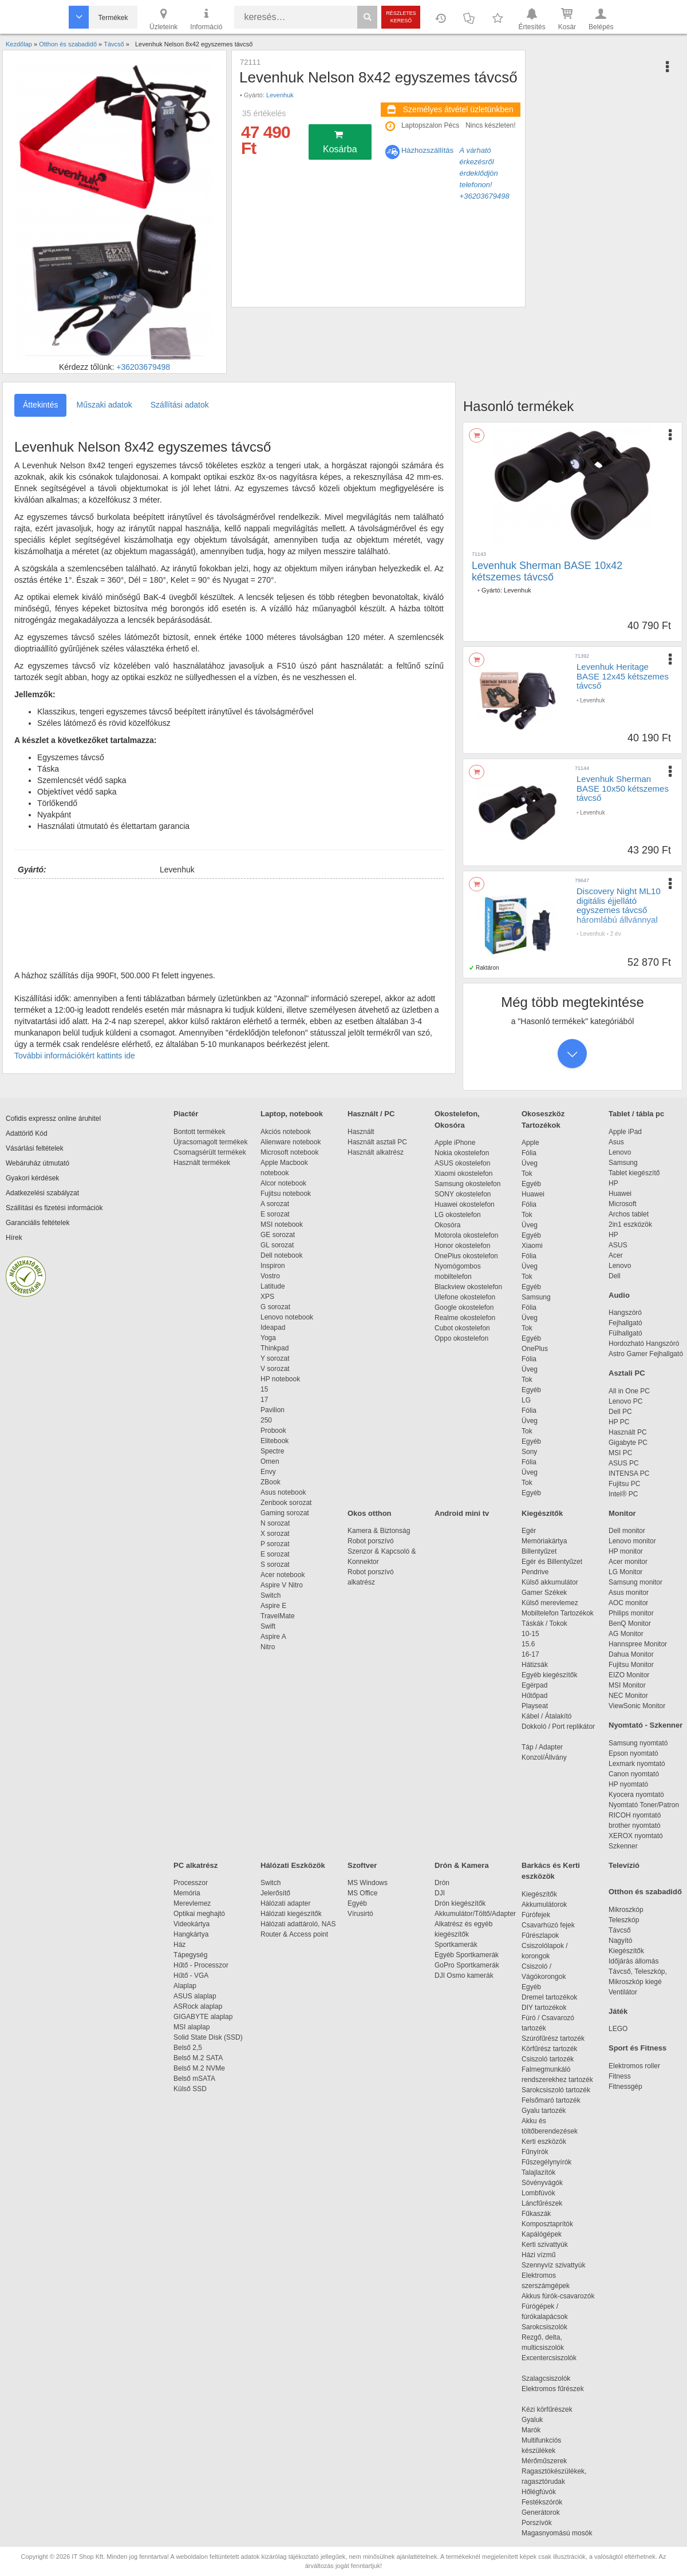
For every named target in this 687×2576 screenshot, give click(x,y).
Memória (186, 1893)
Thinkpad (274, 1348)
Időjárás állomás (633, 1961)
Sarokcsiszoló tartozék (556, 2090)
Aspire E (273, 1606)
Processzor (190, 1883)
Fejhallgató (625, 1323)
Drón (442, 1883)
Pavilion (272, 1410)
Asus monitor (629, 1593)
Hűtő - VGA (190, 1975)
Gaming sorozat (286, 1513)
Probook (273, 1431)
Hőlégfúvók (539, 2492)
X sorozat (275, 1534)
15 (264, 1389)
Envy (268, 1472)
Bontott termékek (199, 1132)
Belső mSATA (196, 2079)
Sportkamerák (456, 1945)
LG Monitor (625, 1572)
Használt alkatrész (376, 1152)
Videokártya (191, 1924)
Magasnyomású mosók (557, 2533)
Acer (616, 1255)
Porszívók (537, 2523)
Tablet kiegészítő (634, 1173)
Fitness (620, 2076)
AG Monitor (626, 1634)
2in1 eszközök (630, 1224)
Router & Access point (294, 1934)
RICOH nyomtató (635, 1815)
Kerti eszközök (544, 2142)
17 (264, 1400)
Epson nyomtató (633, 1753)
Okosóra (447, 1225)
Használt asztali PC (377, 1142)
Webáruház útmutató (37, 1163)
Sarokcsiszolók (548, 2327)
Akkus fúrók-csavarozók (558, 2296)
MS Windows (368, 1883)
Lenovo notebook (286, 1317)
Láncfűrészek (548, 2203)
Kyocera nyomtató (636, 1795)
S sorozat (275, 1564)
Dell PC (620, 1412)
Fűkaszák (536, 2214)
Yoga (268, 1338)
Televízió (624, 1865)
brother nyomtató (635, 1826)
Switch (270, 1595)
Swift (267, 1626)
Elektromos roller (634, 2066)
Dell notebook (281, 1255)
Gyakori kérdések (32, 1178)
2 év (615, 934)
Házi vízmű (538, 2255)
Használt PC (628, 1432)
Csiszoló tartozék (548, 2059)
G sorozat (275, 1307)
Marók (539, 2430)
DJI (440, 1893)
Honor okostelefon (462, 1246)
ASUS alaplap (196, 1996)
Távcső (620, 1930)
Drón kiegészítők (460, 1903)
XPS (267, 1297)
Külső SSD (190, 2089)
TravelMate (279, 1616)
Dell (615, 1276)
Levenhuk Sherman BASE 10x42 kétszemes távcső (547, 571)
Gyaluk (546, 2420)
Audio (619, 1295)
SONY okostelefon (463, 1194)
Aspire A (273, 1637)
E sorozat (275, 1214)
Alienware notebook (290, 1142)
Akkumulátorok (550, 1905)
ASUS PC (624, 1463)
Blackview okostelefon (468, 1287)
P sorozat (274, 1544)
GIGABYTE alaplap (204, 2017)
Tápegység (190, 1955)
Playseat (535, 1706)
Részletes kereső (401, 16)
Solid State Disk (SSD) (208, 2037)
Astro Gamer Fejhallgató (646, 1354)
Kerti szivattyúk (545, 2245)
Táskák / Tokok (544, 1623)
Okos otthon (370, 1513)
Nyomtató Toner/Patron (644, 1805)
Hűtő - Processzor (200, 1965)
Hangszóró (625, 1313)
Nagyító (620, 1941)
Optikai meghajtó (199, 1914)
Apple (530, 1143)
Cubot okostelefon (462, 1328)
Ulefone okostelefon (465, 1297)
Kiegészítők (542, 1513)
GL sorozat (277, 1245)
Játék (618, 2011)
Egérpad (534, 1685)
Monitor (622, 1513)
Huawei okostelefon (465, 1204)
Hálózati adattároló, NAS (297, 1924)
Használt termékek (201, 1163)
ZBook (270, 1482)
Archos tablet (629, 1214)
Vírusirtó (360, 1914)
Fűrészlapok (546, 1935)
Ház (179, 1945)
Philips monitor (631, 1613)
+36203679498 (143, 367)
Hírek (14, 1238)
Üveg (530, 1163)
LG (526, 1400)
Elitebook (274, 1441)
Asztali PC (627, 1373)
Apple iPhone (455, 1143)
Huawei (533, 1194)
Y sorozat (274, 1358)
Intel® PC (623, 1494)
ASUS (618, 1245)
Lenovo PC (625, 1401)
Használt (361, 1132)
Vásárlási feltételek (35, 1148)
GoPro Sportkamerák (467, 1965)
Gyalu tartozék (544, 2111)
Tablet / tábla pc (636, 1113)
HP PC (619, 1422)
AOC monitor (628, 1603)
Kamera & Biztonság (379, 1531)
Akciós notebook (285, 1132)
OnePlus (535, 1349)
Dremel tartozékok (555, 1997)
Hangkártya (190, 1934)
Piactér (185, 1113)
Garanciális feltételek (37, 1223)
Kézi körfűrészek (553, 2409)
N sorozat (275, 1523)
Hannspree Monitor (638, 1644)
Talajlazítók (538, 2172)
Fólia (529, 1153)
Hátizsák (535, 1665)
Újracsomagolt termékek (210, 1142)
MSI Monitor (627, 1685)
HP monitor (626, 1551)
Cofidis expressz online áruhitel (53, 1119)
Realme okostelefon (465, 1318)
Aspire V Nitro (283, 1585)
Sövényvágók (548, 2183)
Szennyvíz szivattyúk (553, 2265)
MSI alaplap (191, 2027)
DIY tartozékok (544, 2008)
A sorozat (274, 1204)
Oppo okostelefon (461, 1338)
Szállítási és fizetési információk (54, 1208)
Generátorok (541, 2512)
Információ (206, 18)
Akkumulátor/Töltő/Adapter (475, 1914)
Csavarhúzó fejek (554, 1925)
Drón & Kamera (462, 1865)
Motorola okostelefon (466, 1235)
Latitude (272, 1286)
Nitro (267, 1647)
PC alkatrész (195, 1865)
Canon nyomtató (634, 1774)
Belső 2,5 (187, 2048)
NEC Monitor (628, 1696)
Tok (527, 1174)
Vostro (270, 1276)
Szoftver (362, 1865)
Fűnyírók (535, 2152)
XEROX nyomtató (636, 1836)
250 (266, 1420)
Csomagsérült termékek (209, 1152)
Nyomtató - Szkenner (645, 1725)
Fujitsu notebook (285, 1194)
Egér (529, 1531)
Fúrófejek (542, 1915)
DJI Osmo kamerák (466, 1975)
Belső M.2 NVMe (201, 2068)
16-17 (530, 1654)
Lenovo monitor (632, 1541)
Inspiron (272, 1266)
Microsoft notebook (289, 1152)
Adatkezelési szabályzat (42, 1193)
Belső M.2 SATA (198, 2058)
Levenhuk (280, 95)
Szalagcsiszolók (546, 2378)
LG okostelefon (458, 1215)
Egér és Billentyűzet (552, 1562)
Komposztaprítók (547, 2224)
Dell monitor (627, 1531)
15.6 (528, 1644)
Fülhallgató (625, 1333)
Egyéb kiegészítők (549, 1675)
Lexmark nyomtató (637, 1764)
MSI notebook (281, 1224)
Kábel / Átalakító (548, 1716)
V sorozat (275, 1369)
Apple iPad (625, 1132)
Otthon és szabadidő (645, 1891)
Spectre (272, 1451)
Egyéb (531, 1184)
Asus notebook (283, 1492)
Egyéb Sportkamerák (469, 1955)
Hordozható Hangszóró (644, 1344)
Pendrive (535, 1572)
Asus (616, 1142)
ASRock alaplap (199, 2006)
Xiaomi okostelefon (463, 1174)
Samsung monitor (635, 1582)
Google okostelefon (464, 1307)
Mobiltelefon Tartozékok (558, 1613)
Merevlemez (192, 1903)
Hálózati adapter (285, 1903)
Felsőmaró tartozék (551, 2100)
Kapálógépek (542, 2234)
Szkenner (623, 1846)
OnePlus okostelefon (466, 1256)
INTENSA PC (629, 1473)
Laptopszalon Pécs (430, 125)
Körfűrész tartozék (549, 2049)
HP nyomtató (628, 1784)
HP (613, 1183)
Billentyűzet (539, 1551)
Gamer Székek (544, 1593)
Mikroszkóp (626, 1910)
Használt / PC (371, 1113)
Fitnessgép (625, 2087)
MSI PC (620, 1453)
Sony (529, 1452)
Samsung (536, 1297)
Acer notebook (282, 1575)
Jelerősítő (275, 1893)
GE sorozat (279, 1235)
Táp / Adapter (542, 1747)
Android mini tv (462, 1513)
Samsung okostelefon (467, 1184)
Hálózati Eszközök (292, 1865)
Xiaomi (532, 1246)
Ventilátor (623, 1992)
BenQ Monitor (630, 1623)
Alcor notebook (283, 1183)
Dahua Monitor (631, 1654)
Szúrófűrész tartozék (553, 2038)
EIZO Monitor (629, 1675)
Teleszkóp (624, 1920)
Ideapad (272, 1327)
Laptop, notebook (291, 1113)
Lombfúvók (538, 2193)
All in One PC (629, 1391)
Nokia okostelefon (462, 1153)
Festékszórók (542, 2502)
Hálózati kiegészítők (291, 1914)
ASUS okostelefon (462, 1163)
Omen (269, 1461)
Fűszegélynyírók (549, 2162)
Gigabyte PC (628, 1443)
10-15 (530, 1634)
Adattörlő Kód (27, 1133)
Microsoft (623, 1204)
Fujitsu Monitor (631, 1665)
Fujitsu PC (624, 1484)
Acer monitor (628, 1562)
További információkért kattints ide (74, 1055)
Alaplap (184, 1986)
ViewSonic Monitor (637, 1706)
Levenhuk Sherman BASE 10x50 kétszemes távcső (623, 788)
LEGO (618, 2029)
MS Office (362, 1893)
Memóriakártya (544, 1541)
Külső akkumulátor (550, 1582)
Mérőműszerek (544, 2461)
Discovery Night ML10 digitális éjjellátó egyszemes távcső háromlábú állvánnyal (619, 905)
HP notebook (280, 1379)
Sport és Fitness (637, 2048)
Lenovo (620, 1152)
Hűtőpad (534, 1696)
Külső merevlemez (550, 1603)
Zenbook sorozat (285, 1503)
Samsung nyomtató (638, 1743)
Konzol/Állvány (544, 1757)
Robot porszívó (371, 1541)
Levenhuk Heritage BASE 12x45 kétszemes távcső (623, 676)
